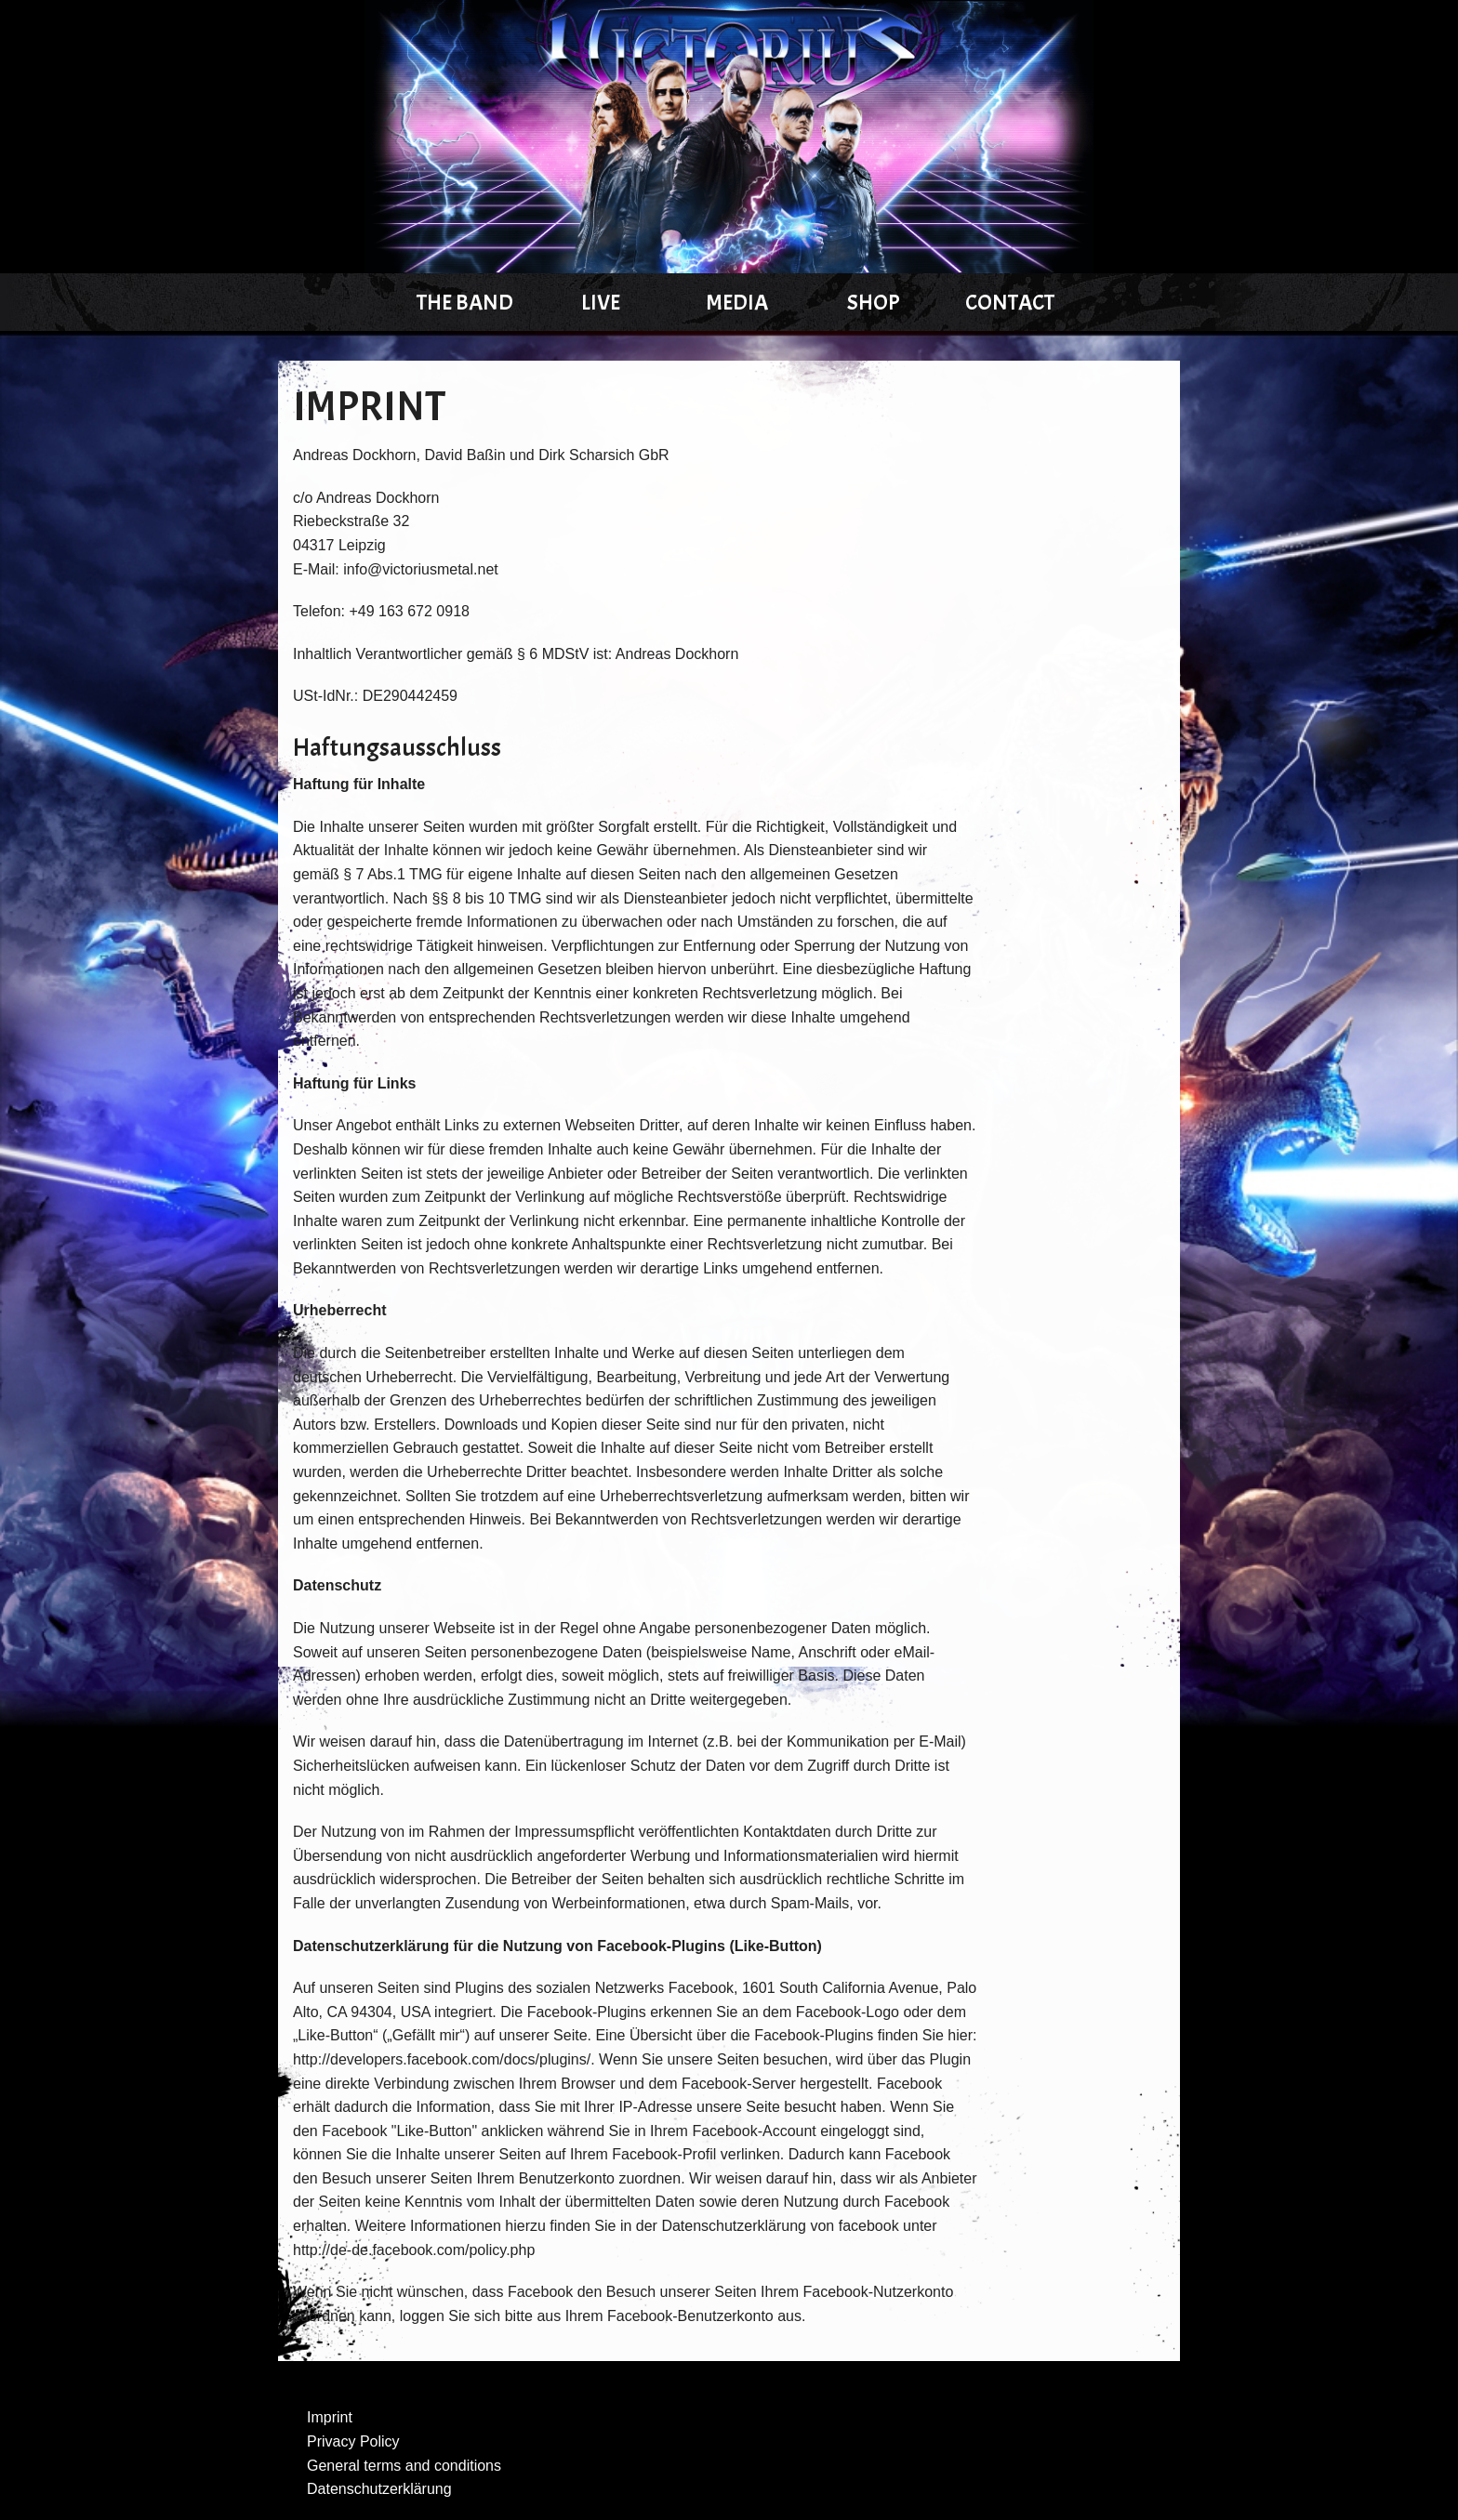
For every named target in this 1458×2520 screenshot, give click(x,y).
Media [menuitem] (737, 302)
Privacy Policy (353, 2441)
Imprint (329, 2417)
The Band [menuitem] (465, 302)
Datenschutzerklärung (379, 2489)
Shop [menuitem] (873, 302)
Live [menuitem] (600, 302)
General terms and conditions (404, 2466)
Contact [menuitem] (1009, 302)
